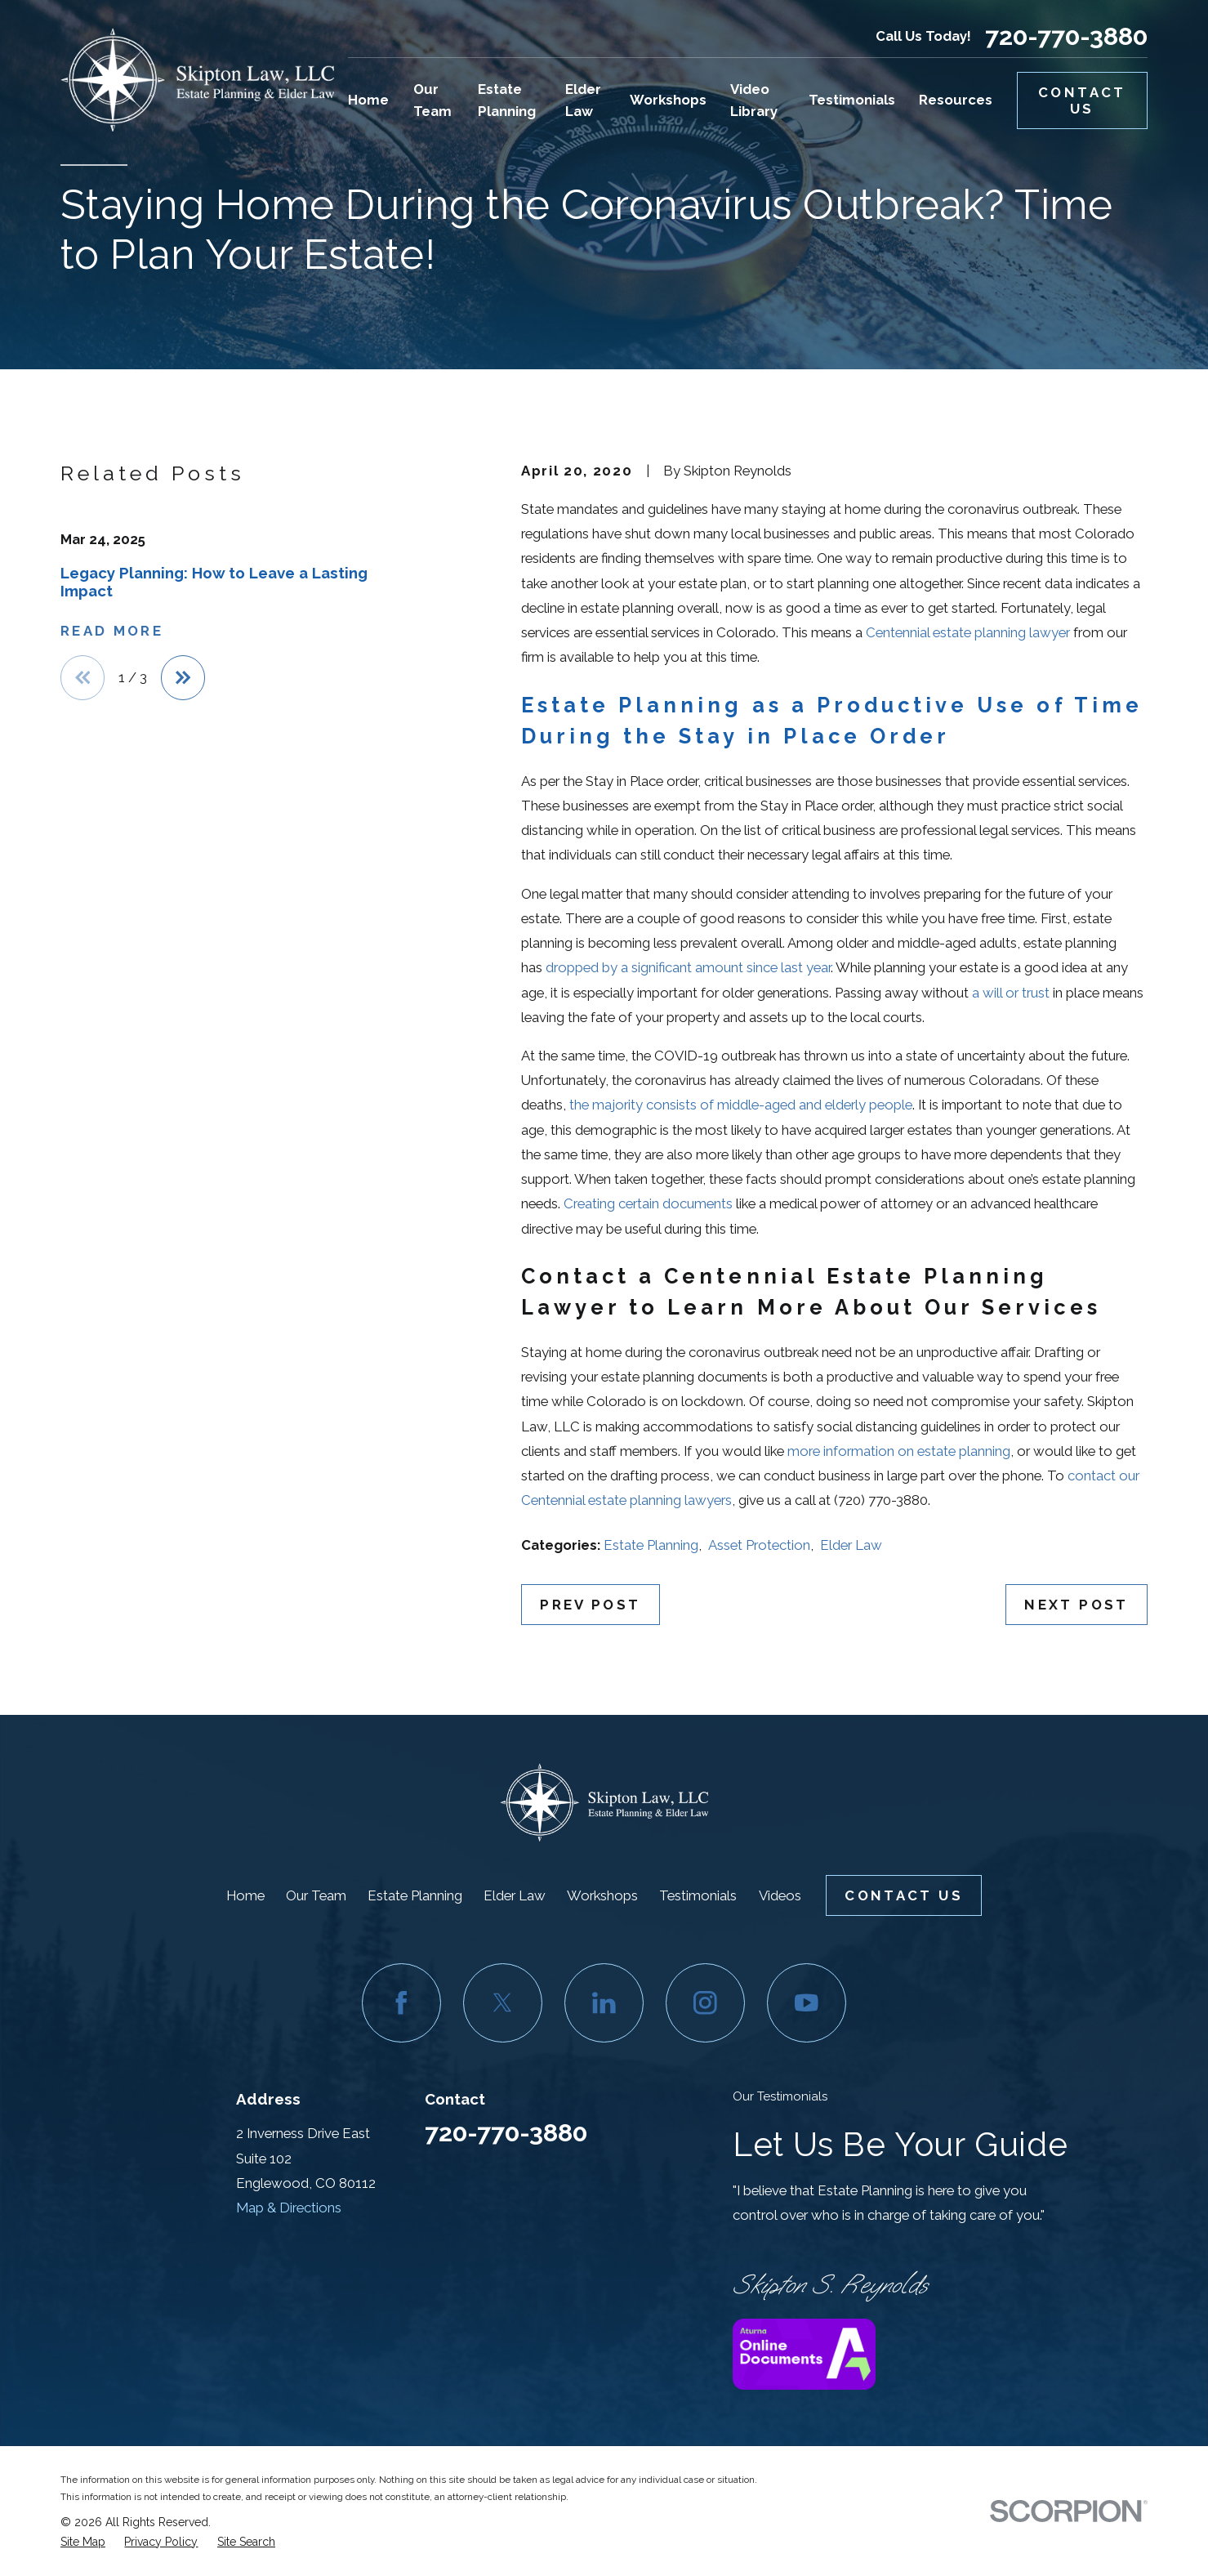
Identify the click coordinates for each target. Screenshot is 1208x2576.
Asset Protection (759, 1545)
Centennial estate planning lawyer (968, 632)
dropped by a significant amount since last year (688, 967)
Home (245, 1895)
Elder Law (851, 1545)
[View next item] (183, 677)
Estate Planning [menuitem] (507, 100)
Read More (111, 630)
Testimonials (698, 1895)
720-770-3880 (1066, 37)
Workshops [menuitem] (668, 100)
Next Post (1076, 1604)
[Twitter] (503, 2003)
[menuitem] (82, 2542)
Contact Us (1082, 100)
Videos (780, 1895)
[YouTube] (807, 2003)
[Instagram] (706, 2003)
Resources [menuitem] (955, 100)
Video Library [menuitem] (754, 100)
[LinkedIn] (604, 2003)
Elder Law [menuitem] (583, 100)
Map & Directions (288, 2207)
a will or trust (1011, 992)
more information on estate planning (898, 1451)
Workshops (602, 1895)
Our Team (316, 1895)
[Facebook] (402, 2003)
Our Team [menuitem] (432, 100)
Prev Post (590, 1604)
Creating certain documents (648, 1203)
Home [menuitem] (368, 100)
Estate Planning (651, 1545)
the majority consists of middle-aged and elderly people (740, 1104)
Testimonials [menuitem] (852, 100)
